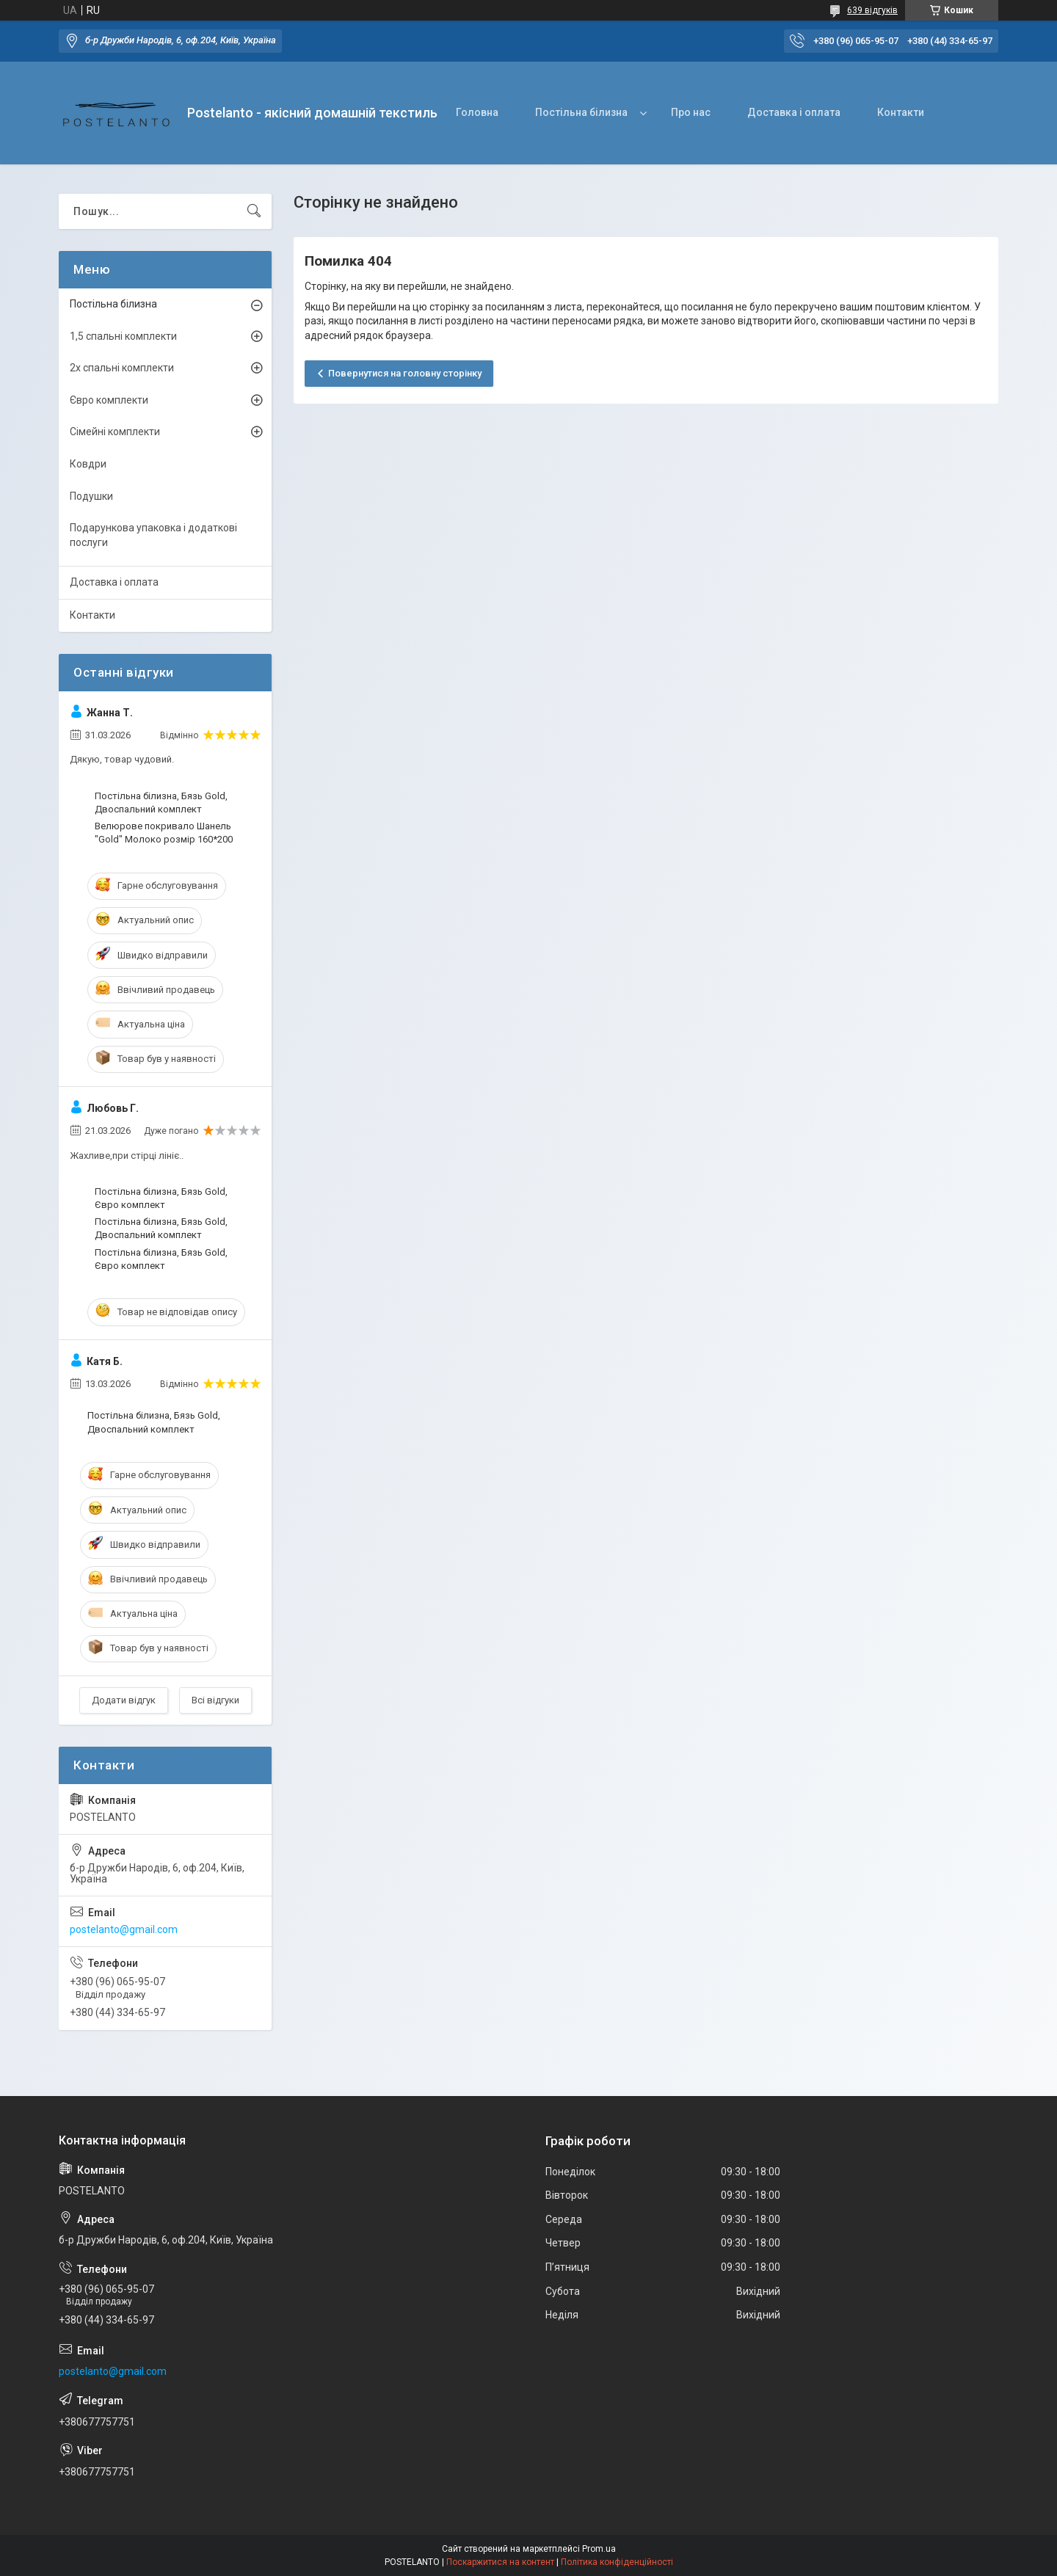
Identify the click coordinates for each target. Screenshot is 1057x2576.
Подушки (91, 496)
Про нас (691, 112)
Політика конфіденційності (617, 2562)
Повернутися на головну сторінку (405, 373)
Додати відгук (124, 1700)
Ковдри (88, 464)
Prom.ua (599, 2549)
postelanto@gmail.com (124, 1929)
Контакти (900, 112)
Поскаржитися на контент (500, 2562)
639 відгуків (872, 10)
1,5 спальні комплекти (123, 336)
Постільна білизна (581, 112)
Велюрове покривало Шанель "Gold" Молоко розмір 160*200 (164, 833)
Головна (477, 112)
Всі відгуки (215, 1700)
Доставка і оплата (793, 112)
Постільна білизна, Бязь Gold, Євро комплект (161, 1198)
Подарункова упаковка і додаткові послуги (153, 535)
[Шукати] (254, 211)
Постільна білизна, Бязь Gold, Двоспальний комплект (161, 802)
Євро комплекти (109, 400)
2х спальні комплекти (122, 368)
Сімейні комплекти (115, 431)
